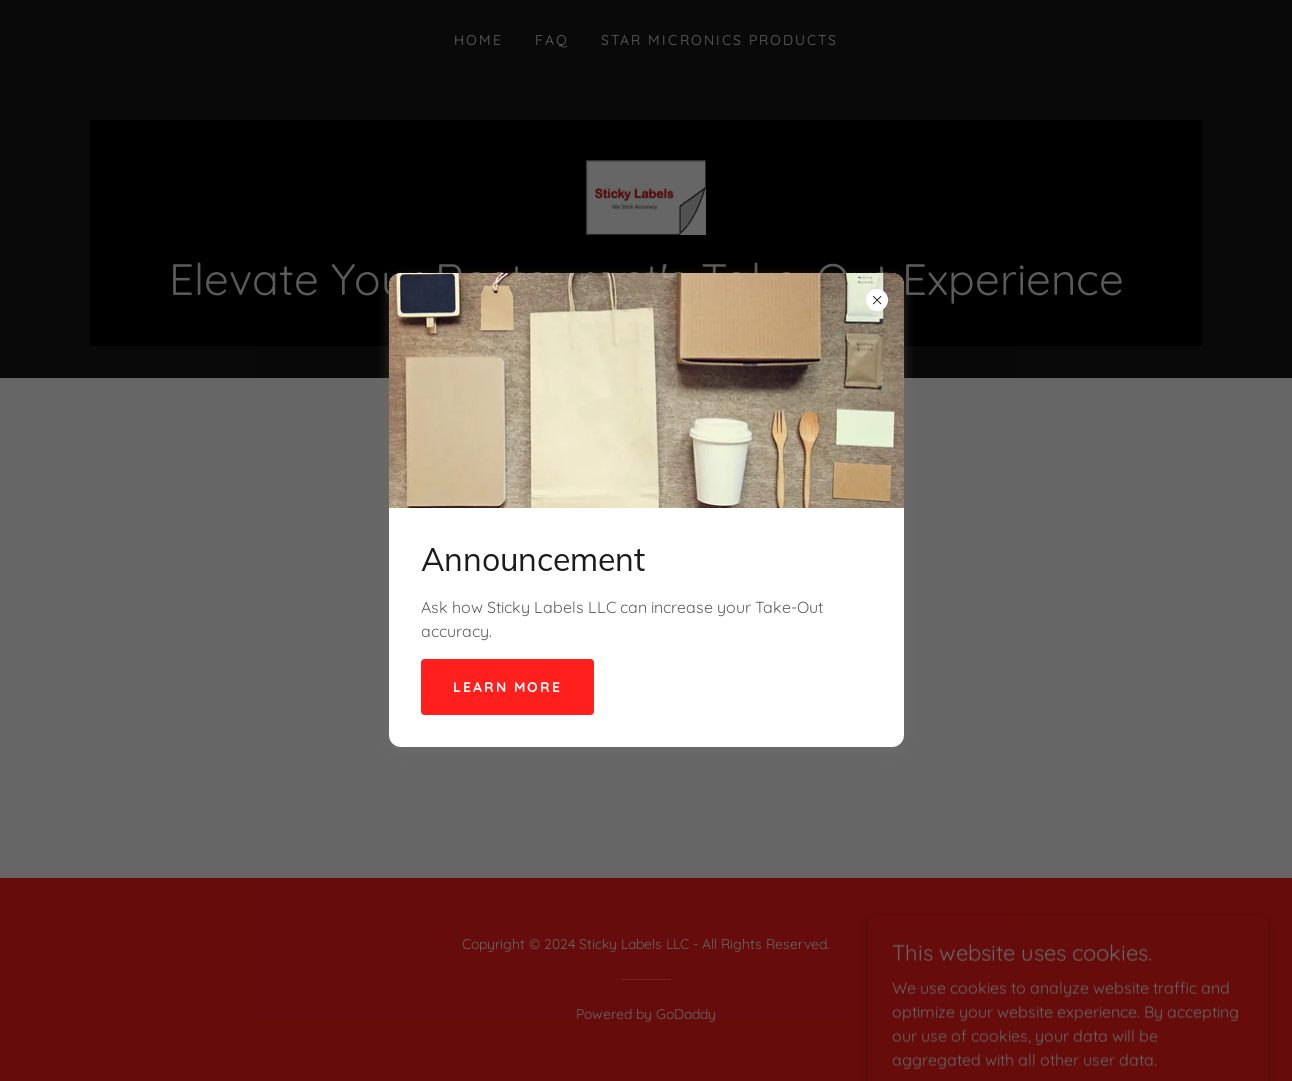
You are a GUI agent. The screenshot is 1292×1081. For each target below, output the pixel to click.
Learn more (507, 687)
